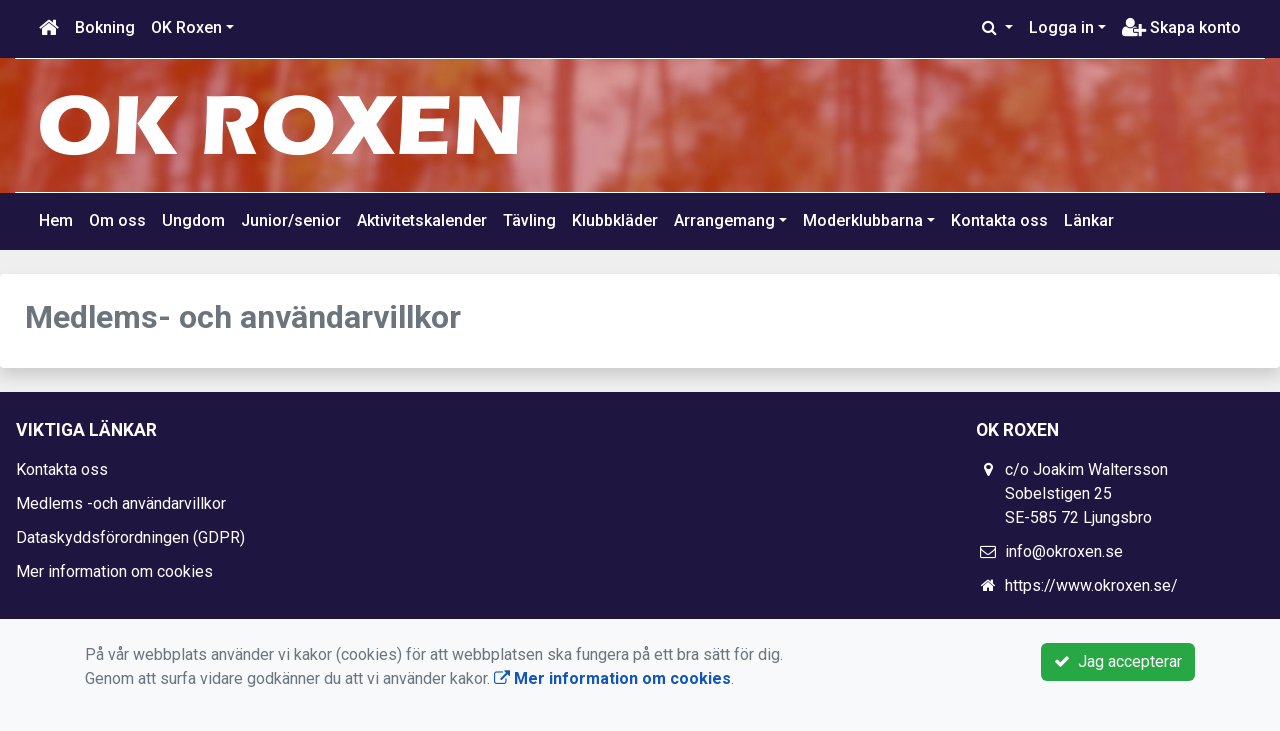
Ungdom (193, 220)
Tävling (529, 220)
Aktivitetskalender (422, 220)
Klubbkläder (615, 220)
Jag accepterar (1118, 661)
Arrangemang (724, 220)
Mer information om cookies (114, 571)
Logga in (1061, 27)
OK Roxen (186, 27)
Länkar (1089, 220)
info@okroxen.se (1064, 551)
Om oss (117, 220)
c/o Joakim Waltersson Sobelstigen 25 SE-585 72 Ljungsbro (1086, 493)
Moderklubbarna (863, 220)
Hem (56, 220)
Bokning (105, 27)
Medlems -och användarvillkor (121, 503)
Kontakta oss (999, 220)
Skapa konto (1181, 27)
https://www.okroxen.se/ (1091, 585)
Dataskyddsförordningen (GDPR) (130, 537)
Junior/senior (291, 220)
